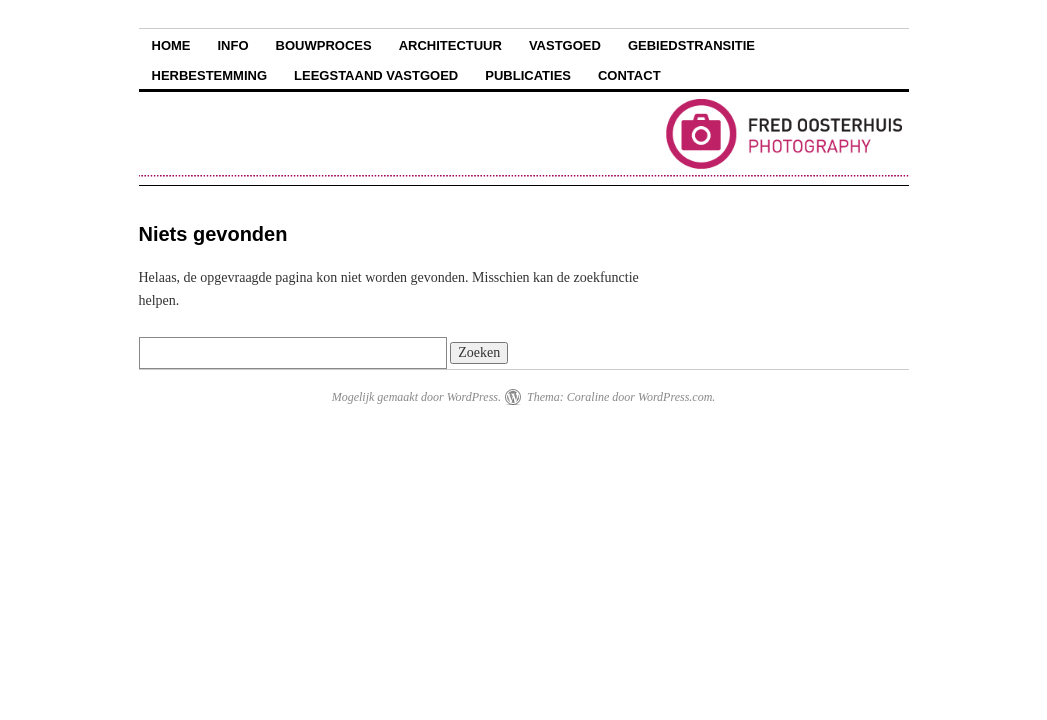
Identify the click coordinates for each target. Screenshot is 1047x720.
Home (171, 45)
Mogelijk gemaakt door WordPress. (416, 397)
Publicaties (528, 75)
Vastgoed (565, 45)
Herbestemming (210, 75)
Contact (629, 75)
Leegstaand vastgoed (376, 75)
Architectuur (450, 45)
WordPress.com (675, 397)
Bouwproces (324, 45)
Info (233, 45)
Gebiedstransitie (691, 45)
